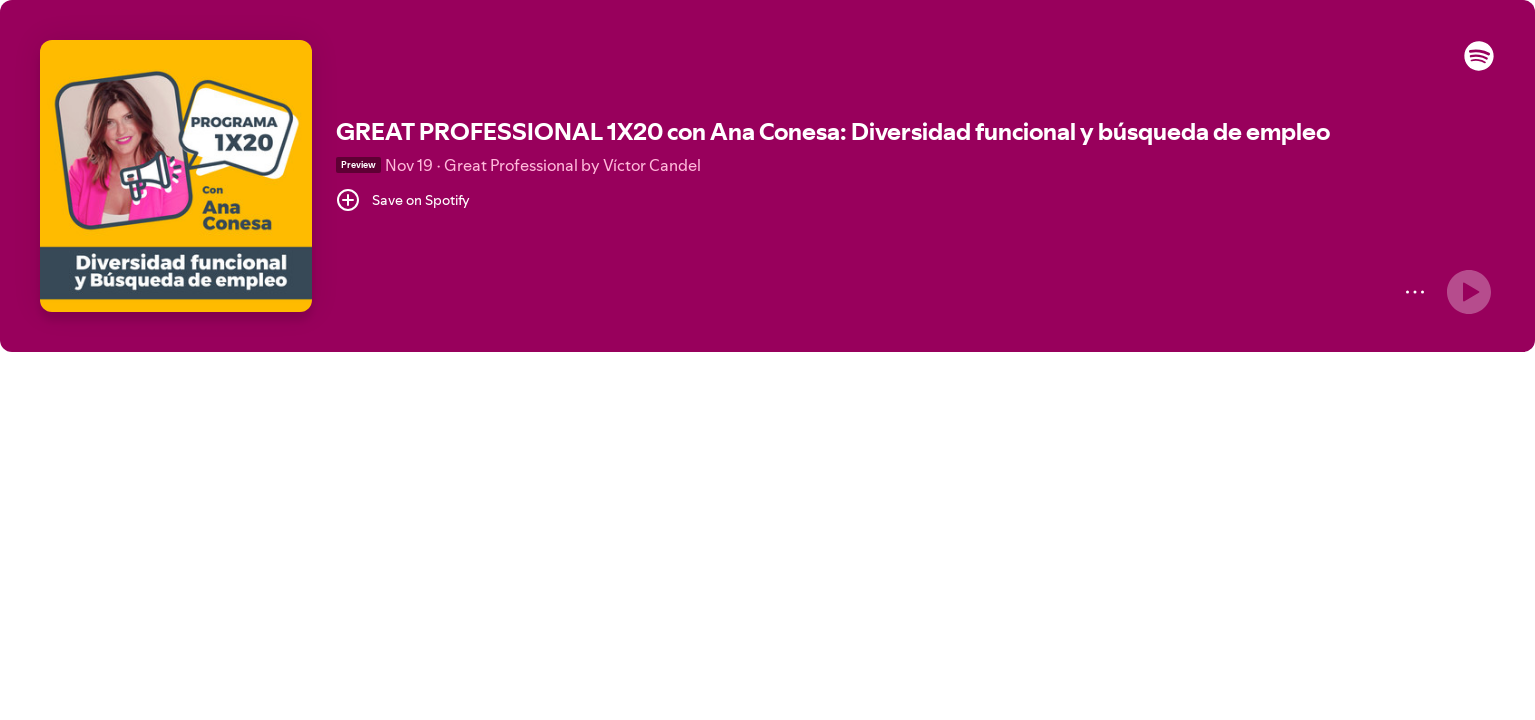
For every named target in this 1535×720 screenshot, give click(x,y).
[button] (1479, 66)
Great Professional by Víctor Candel (572, 165)
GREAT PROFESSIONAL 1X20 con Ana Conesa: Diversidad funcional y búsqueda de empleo (833, 131)
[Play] (1469, 292)
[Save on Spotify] (403, 200)
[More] (1415, 292)
